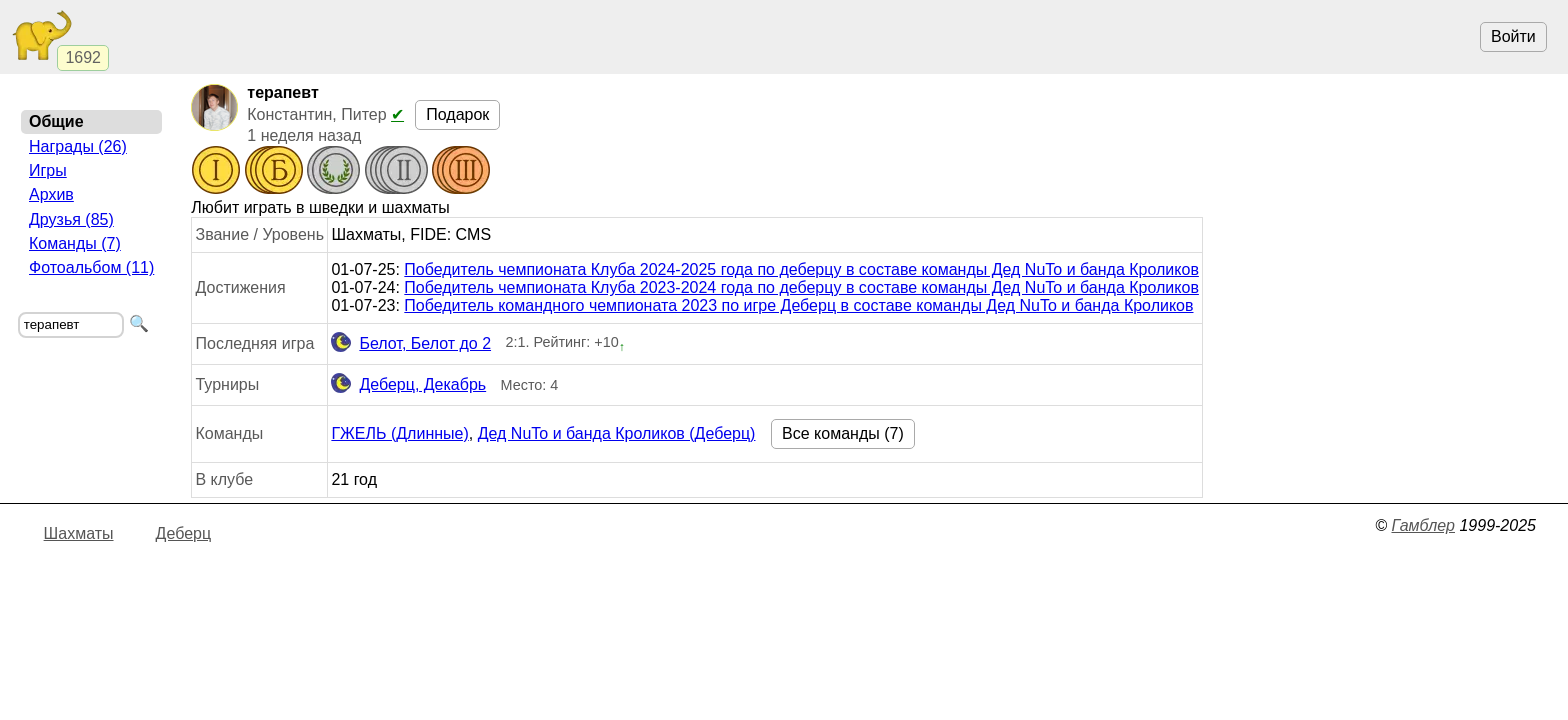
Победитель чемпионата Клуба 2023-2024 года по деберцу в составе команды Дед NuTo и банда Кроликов (801, 287)
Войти (1513, 36)
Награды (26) (78, 146)
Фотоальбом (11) (91, 267)
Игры (48, 170)
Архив (51, 194)
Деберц (184, 533)
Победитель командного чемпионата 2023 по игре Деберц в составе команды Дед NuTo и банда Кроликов (798, 305)
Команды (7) (75, 243)
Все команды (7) (843, 433)
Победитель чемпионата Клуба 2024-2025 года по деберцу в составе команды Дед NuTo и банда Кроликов (801, 269)
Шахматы (79, 533)
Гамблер (1423, 525)
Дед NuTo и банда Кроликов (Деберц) (617, 433)
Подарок (457, 114)
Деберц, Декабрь (408, 385)
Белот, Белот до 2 (411, 344)
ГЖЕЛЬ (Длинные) (399, 433)
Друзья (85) (71, 219)
